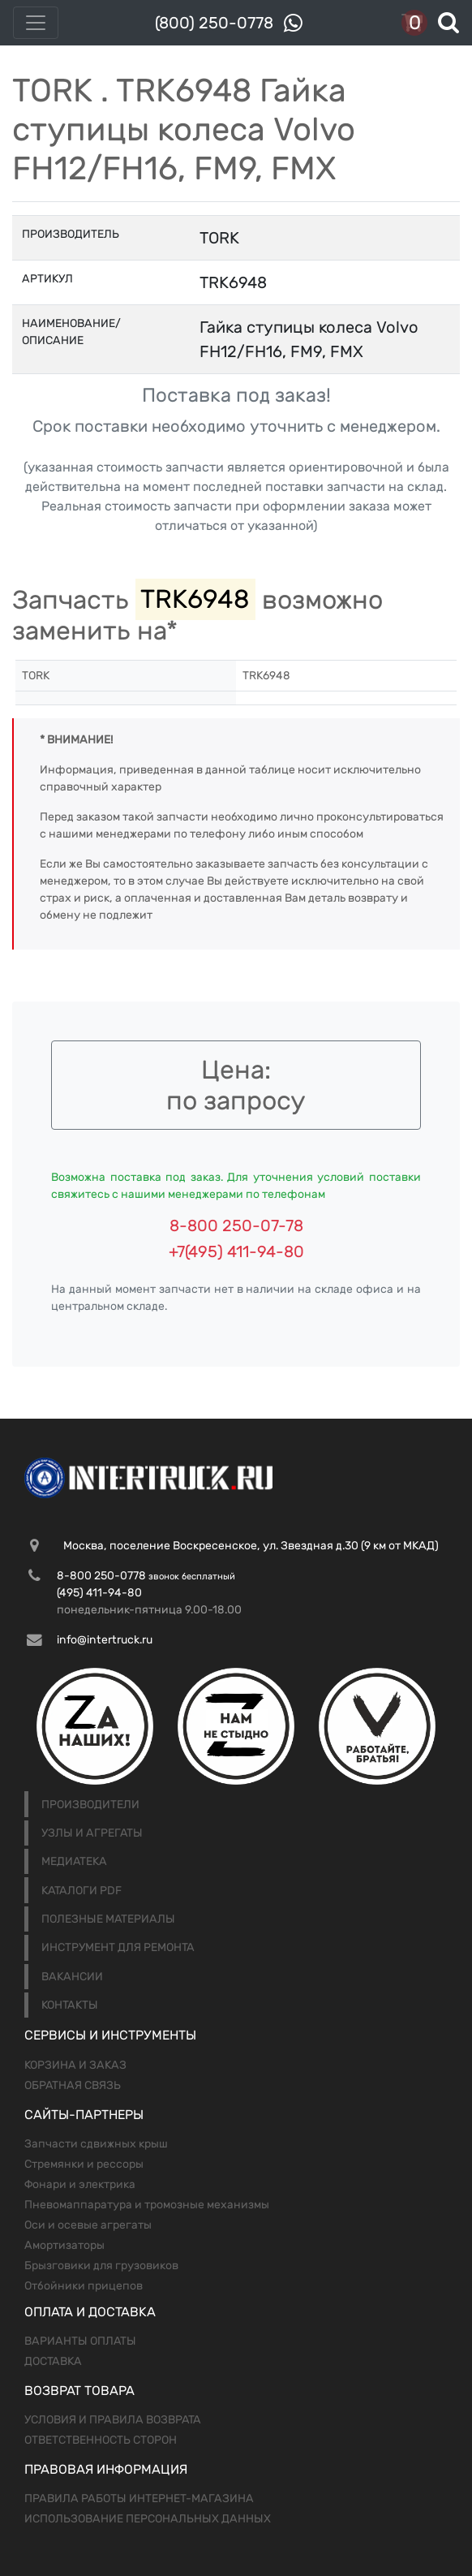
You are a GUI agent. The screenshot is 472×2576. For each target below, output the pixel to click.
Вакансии (72, 1977)
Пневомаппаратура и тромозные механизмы (146, 2205)
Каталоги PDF (81, 1891)
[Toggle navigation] (35, 22)
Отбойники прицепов (83, 2286)
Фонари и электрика (79, 2184)
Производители (90, 1804)
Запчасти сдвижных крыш (96, 2144)
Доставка (53, 2361)
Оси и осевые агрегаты (88, 2225)
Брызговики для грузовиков (101, 2265)
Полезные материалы (108, 1919)
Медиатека (74, 1861)
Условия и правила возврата (112, 2420)
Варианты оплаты (80, 2341)
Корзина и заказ (75, 2065)
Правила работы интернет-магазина (139, 2498)
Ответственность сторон (100, 2440)
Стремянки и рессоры (84, 2164)
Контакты (69, 2005)
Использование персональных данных (147, 2519)
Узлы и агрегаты (92, 1833)
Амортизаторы (64, 2245)
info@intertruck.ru (104, 1640)
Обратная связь (72, 2085)
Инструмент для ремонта (118, 1947)
